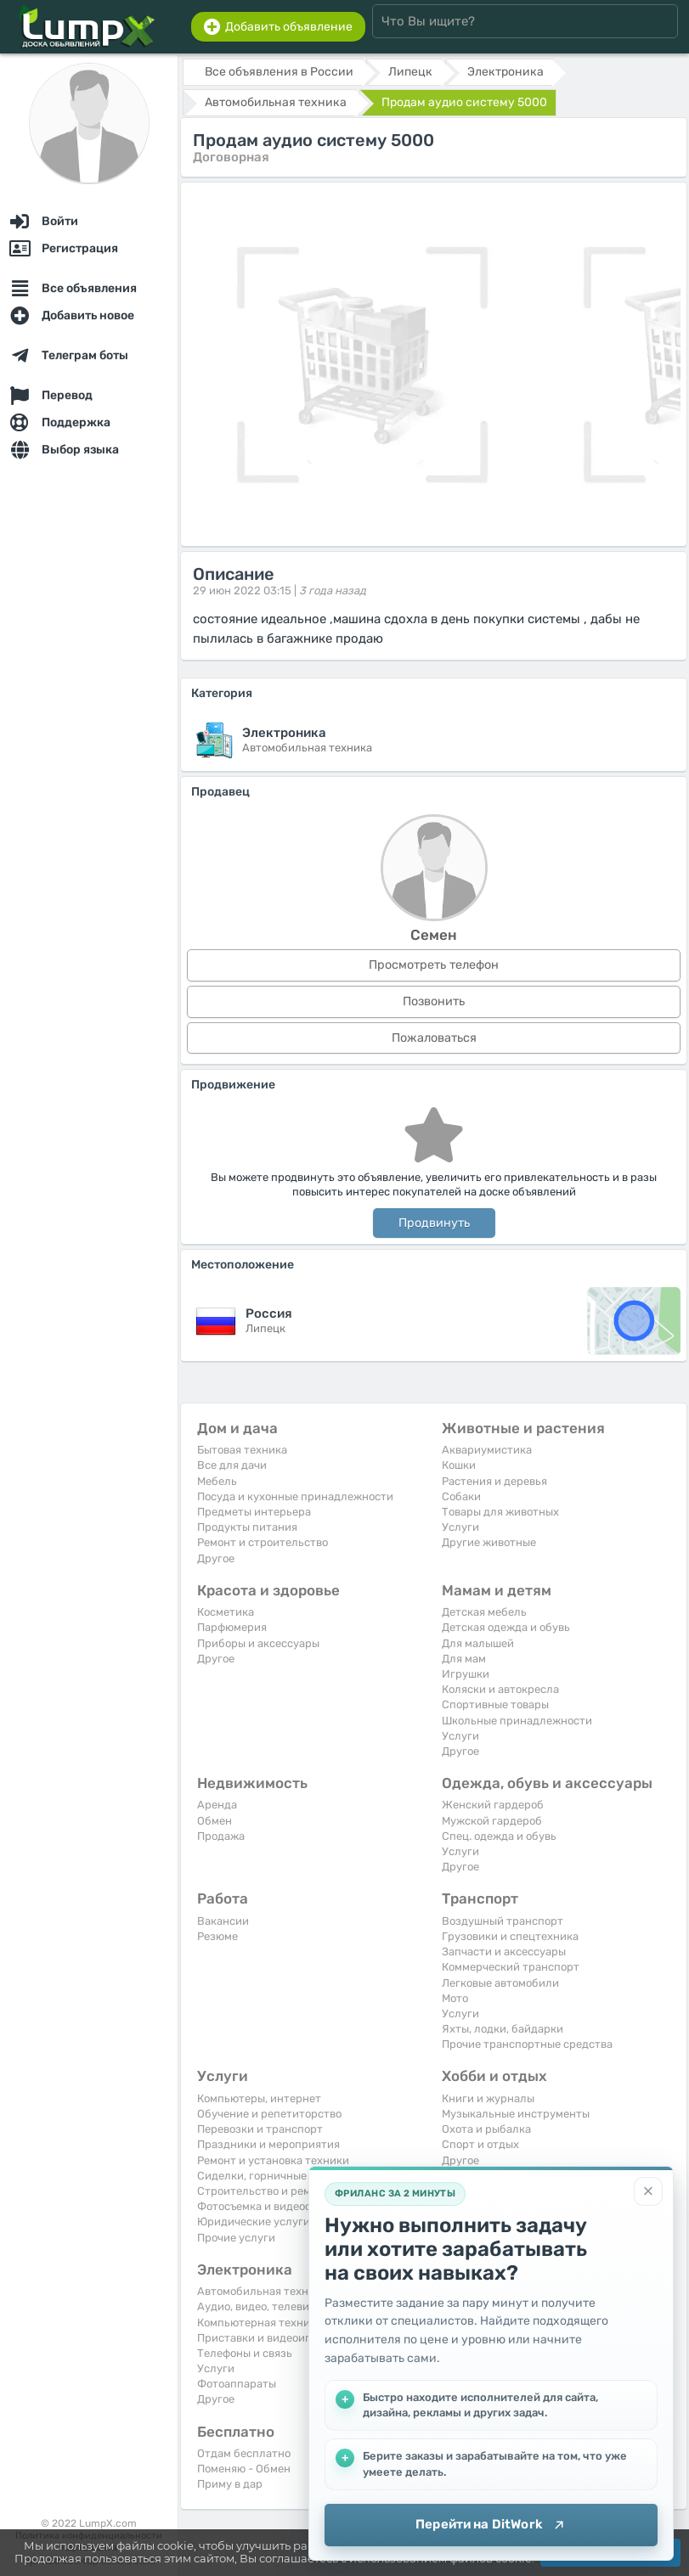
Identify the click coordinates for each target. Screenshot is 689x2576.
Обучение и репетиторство (269, 2113)
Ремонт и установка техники (273, 2160)
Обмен (214, 1820)
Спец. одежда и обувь (499, 1836)
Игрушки (465, 1674)
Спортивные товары (495, 1704)
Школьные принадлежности (517, 1720)
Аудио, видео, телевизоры (266, 2306)
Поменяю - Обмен (244, 2468)
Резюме (217, 1936)
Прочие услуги (236, 2237)
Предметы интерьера (254, 1511)
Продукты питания (247, 1527)
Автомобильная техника (262, 2291)
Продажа (221, 1836)
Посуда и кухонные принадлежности (295, 1496)
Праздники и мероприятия (268, 2144)
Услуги (460, 1527)
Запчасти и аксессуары (504, 1951)
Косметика (225, 1612)
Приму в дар (230, 2484)
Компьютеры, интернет (259, 2098)
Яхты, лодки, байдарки (502, 2028)
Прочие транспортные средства (527, 2044)
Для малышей (478, 1643)
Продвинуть (434, 1223)
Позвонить (434, 1001)
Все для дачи (232, 1465)
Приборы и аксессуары (258, 1643)
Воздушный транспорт (502, 1921)
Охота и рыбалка (486, 2129)
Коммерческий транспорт (510, 1966)
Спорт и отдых (480, 2144)
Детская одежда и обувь (506, 1627)
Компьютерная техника (259, 2322)
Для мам (464, 1658)
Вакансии (223, 1921)
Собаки (461, 1496)
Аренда (217, 1804)
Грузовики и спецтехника (510, 1936)
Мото (455, 1998)
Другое (215, 1558)
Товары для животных (500, 1511)
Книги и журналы (488, 2098)
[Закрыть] (648, 2191)
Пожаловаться (434, 1038)
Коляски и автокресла (500, 1689)
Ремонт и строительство (262, 1542)
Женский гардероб (493, 1804)
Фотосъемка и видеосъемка (269, 2206)
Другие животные (489, 1542)
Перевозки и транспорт (260, 2129)
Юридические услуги (253, 2221)
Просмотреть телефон (434, 965)
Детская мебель (484, 1612)
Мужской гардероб (492, 1820)
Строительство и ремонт (263, 2191)
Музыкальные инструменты (516, 2113)
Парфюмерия (232, 1627)
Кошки (459, 1465)
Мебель (217, 1481)
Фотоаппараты (236, 2383)
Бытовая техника (242, 1449)
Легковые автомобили (500, 1983)
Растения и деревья (494, 1481)
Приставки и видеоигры (261, 2337)
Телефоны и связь (244, 2353)
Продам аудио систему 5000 (464, 102)
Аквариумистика (487, 1449)
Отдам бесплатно (244, 2453)
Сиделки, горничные (252, 2175)
